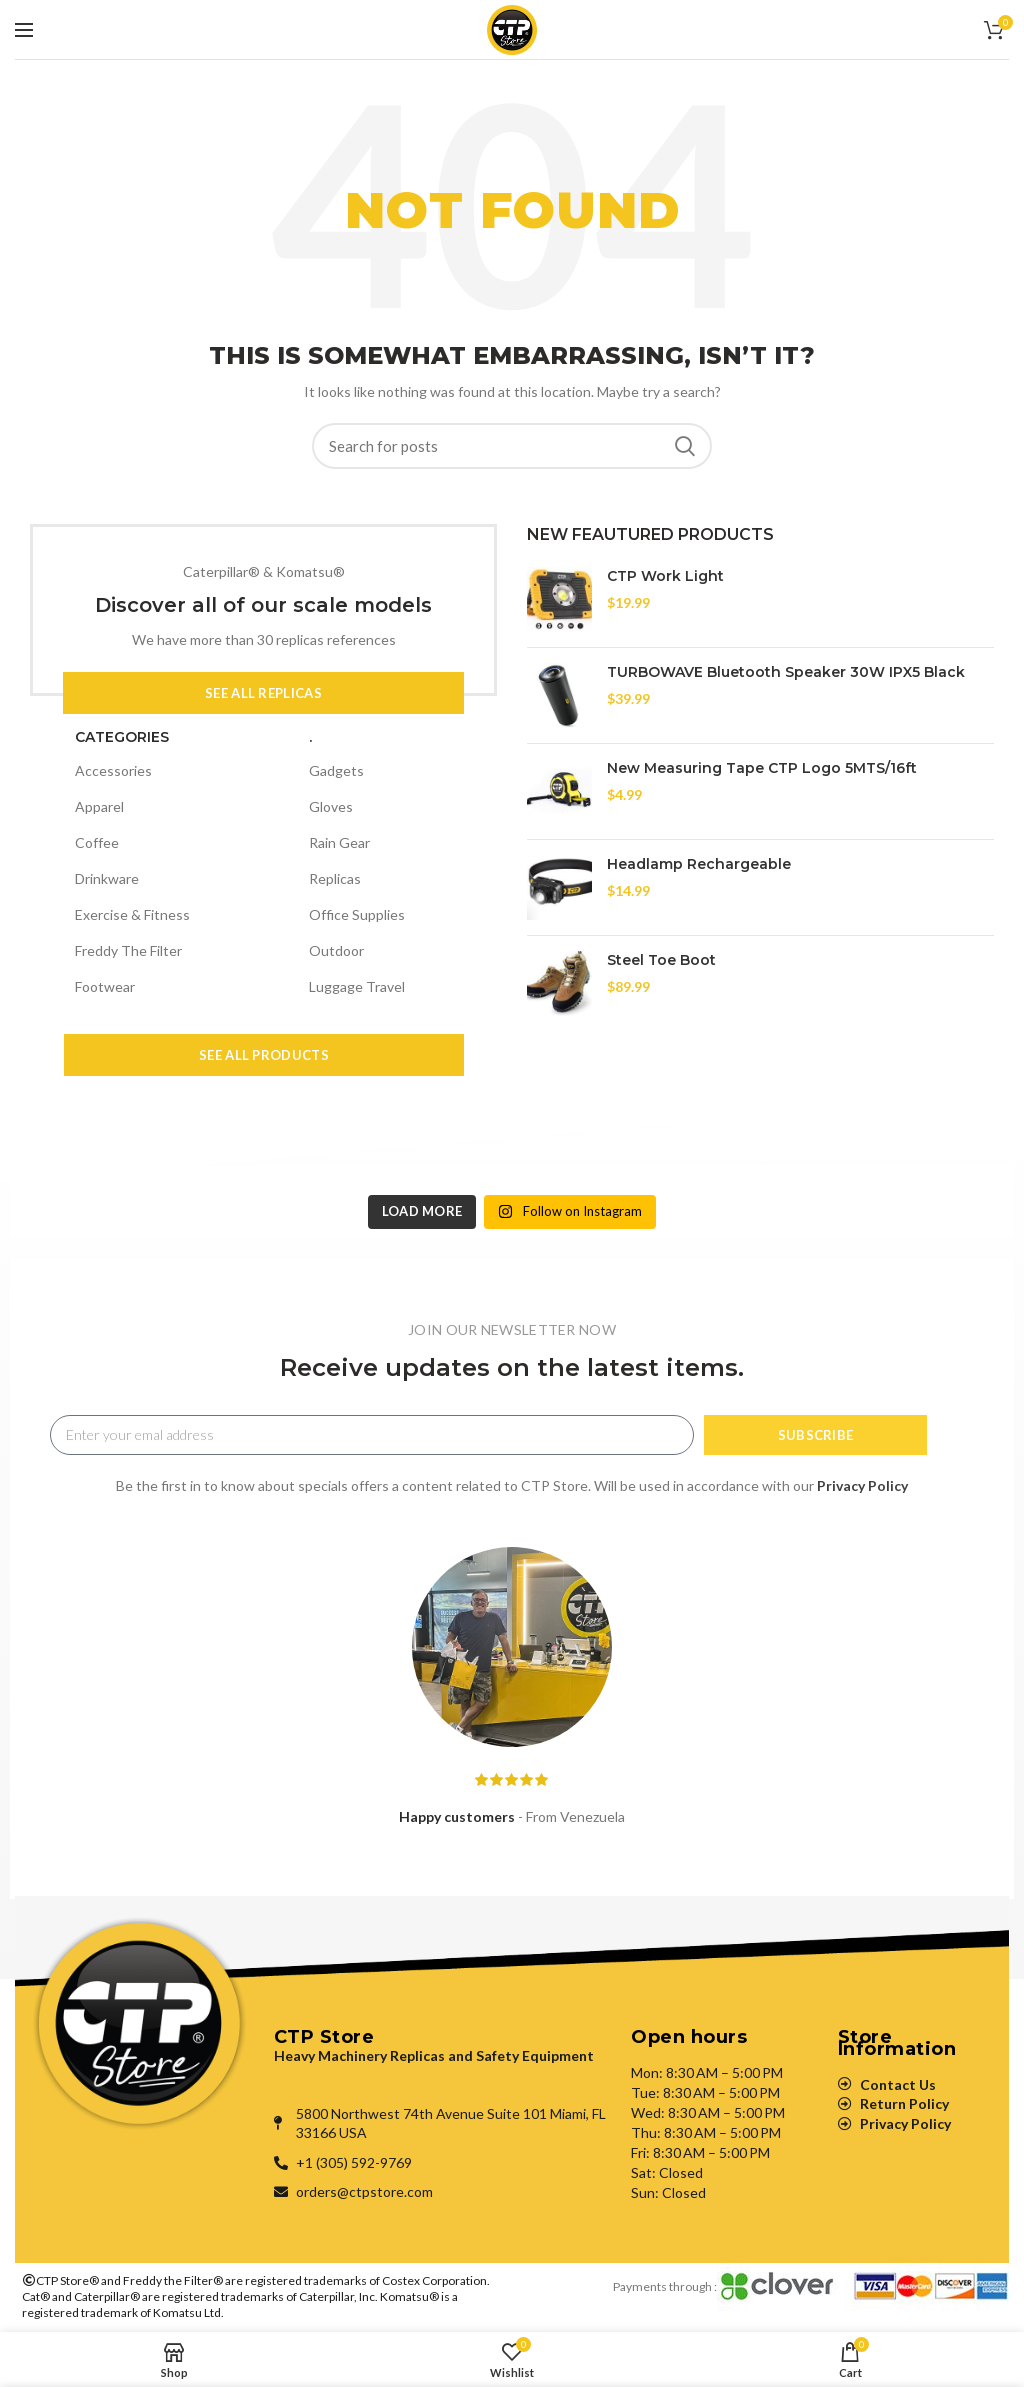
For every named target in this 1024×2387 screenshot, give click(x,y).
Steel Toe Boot (661, 960)
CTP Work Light (665, 576)
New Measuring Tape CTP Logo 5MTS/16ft (762, 768)
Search (685, 446)
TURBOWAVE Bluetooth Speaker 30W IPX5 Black (786, 672)
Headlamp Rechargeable (699, 864)
